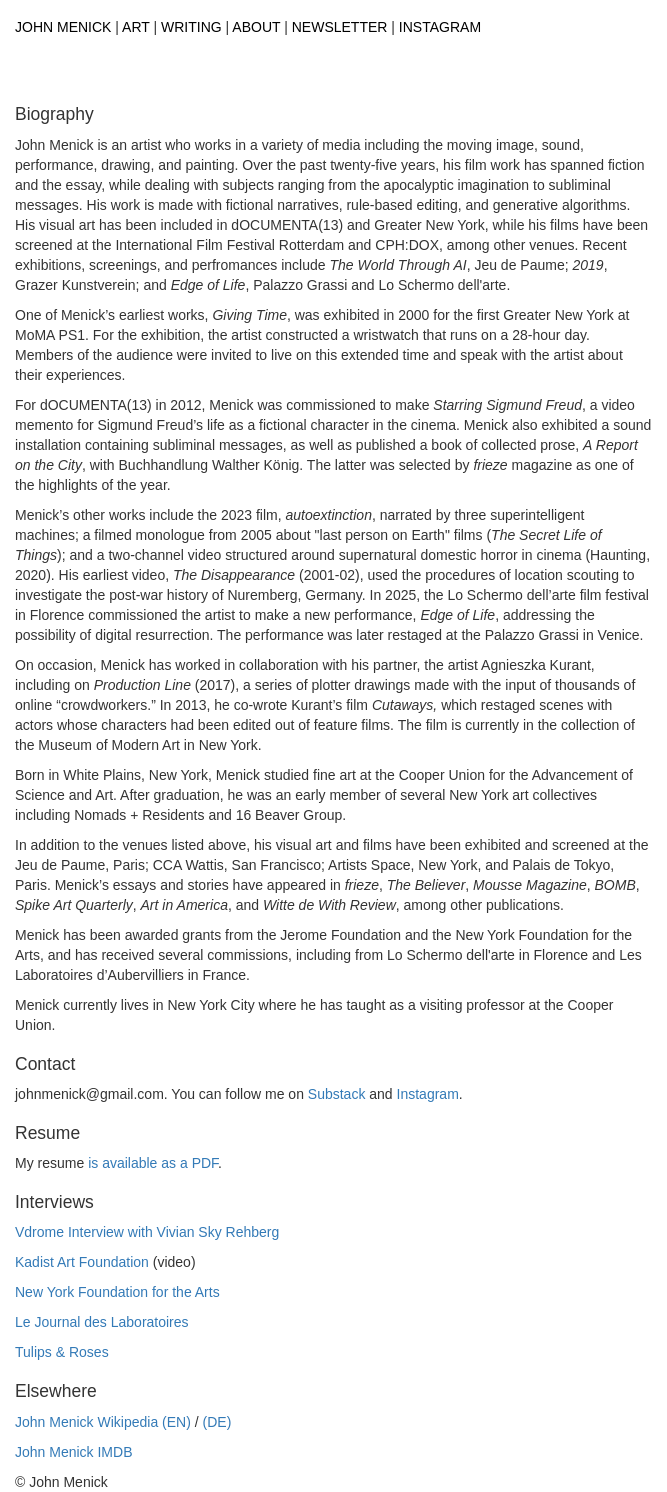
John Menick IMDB (73, 1452)
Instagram (440, 27)
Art (136, 27)
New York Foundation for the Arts (117, 1292)
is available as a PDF (153, 1163)
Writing (191, 27)
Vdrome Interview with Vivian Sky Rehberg (147, 1232)
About (256, 27)
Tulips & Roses (62, 1352)
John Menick (63, 27)
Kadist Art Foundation (82, 1262)
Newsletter (340, 27)
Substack (337, 1094)
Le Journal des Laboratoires (102, 1322)
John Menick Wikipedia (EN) (103, 1422)
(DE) (217, 1422)
